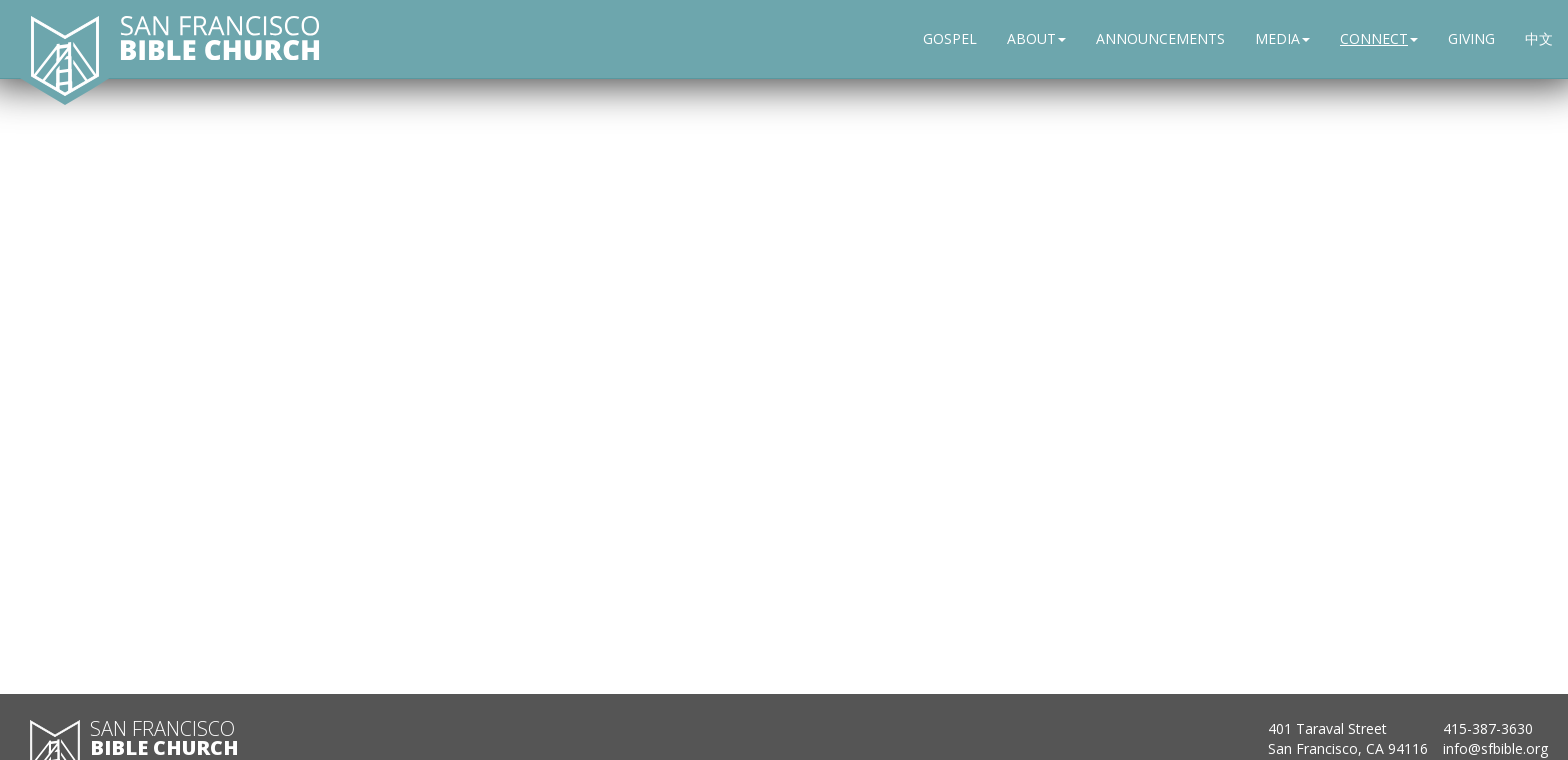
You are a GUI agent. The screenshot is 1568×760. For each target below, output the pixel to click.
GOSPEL (950, 38)
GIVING (1471, 38)
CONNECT (1379, 38)
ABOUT (1036, 38)
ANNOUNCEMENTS (1160, 38)
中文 (1539, 38)
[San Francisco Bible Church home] (65, 55)
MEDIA (1282, 38)
